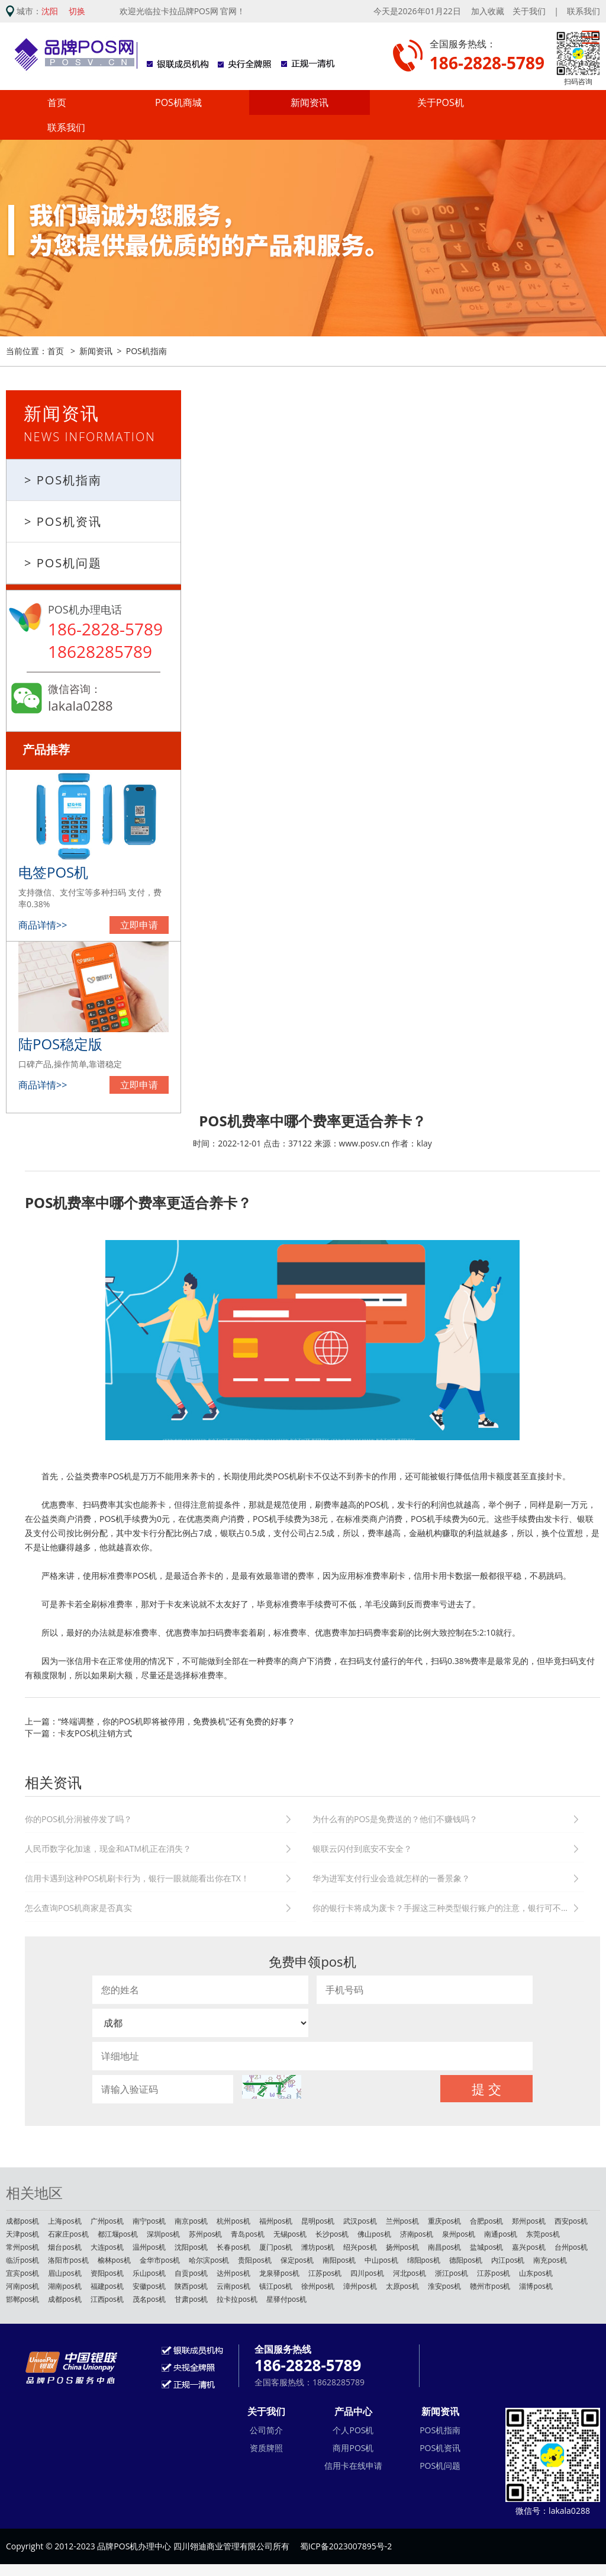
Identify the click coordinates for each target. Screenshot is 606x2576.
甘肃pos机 (191, 2299)
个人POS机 (353, 2430)
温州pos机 (149, 2247)
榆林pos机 (114, 2260)
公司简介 (266, 2430)
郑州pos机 (528, 2221)
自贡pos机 (191, 2273)
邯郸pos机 (22, 2299)
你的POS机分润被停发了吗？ (78, 1819)
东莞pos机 (542, 2234)
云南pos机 (233, 2286)
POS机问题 (440, 2465)
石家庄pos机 (68, 2234)
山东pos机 (535, 2273)
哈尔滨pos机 (209, 2260)
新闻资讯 (309, 102)
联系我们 (583, 11)
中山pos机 (381, 2260)
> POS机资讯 (63, 521)
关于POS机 (440, 102)
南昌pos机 (444, 2247)
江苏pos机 (324, 2273)
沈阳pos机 (191, 2247)
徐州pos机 (317, 2286)
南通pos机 (500, 2234)
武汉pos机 (359, 2221)
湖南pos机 (64, 2286)
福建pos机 (107, 2286)
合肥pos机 (486, 2221)
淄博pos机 (535, 2286)
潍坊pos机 (317, 2247)
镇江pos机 (275, 2286)
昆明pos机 (317, 2221)
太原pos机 (402, 2286)
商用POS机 (353, 2447)
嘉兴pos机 (528, 2247)
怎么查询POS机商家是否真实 (78, 1907)
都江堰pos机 (118, 2234)
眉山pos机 (64, 2273)
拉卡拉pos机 (237, 2299)
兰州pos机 (402, 2221)
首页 (56, 102)
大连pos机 (107, 2247)
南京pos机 (191, 2221)
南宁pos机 (149, 2221)
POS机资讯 (440, 2447)
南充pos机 (549, 2260)
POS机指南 (146, 350)
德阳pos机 (465, 2260)
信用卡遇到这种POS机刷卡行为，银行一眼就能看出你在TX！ (137, 1878)
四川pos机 (366, 2273)
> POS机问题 (63, 563)
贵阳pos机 (254, 2260)
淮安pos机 (444, 2286)
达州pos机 (233, 2273)
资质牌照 (266, 2447)
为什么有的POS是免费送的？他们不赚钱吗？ (395, 1819)
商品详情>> (42, 925)
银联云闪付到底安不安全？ (362, 1848)
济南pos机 (416, 2234)
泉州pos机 (458, 2234)
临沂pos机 (22, 2260)
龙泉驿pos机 (279, 2273)
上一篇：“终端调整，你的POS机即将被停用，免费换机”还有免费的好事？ (160, 1721)
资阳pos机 (107, 2273)
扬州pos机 (402, 2247)
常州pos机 (22, 2247)
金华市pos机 (160, 2260)
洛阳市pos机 (68, 2260)
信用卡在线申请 (353, 2465)
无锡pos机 (290, 2234)
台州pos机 (571, 2247)
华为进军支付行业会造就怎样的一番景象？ (391, 1878)
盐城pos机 (486, 2247)
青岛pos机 (247, 2234)
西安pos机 (571, 2221)
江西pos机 (107, 2299)
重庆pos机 (444, 2221)
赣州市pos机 (490, 2286)
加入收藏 (487, 11)
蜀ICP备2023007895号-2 (346, 2546)
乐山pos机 (149, 2273)
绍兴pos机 (359, 2247)
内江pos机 (507, 2260)
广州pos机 (107, 2221)
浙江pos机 (451, 2273)
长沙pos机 (332, 2234)
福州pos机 (275, 2221)
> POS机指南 (63, 480)
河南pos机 (22, 2286)
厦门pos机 (275, 2247)
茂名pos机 (149, 2299)
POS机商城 (178, 102)
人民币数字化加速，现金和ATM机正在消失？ (108, 1848)
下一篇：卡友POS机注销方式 (78, 1733)
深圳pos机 (163, 2234)
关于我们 (529, 11)
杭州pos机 (233, 2221)
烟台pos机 (64, 2247)
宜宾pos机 (22, 2273)
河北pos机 (409, 2273)
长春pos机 (233, 2247)
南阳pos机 (339, 2260)
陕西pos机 (191, 2286)
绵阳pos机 (423, 2260)
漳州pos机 (359, 2286)
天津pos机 (22, 2234)
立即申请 (139, 925)
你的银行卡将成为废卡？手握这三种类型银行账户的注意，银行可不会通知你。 (448, 1907)
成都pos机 (22, 2221)
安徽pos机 (149, 2286)
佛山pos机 (374, 2234)
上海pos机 (64, 2221)
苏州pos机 (205, 2234)
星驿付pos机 (286, 2299)
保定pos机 (297, 2260)
